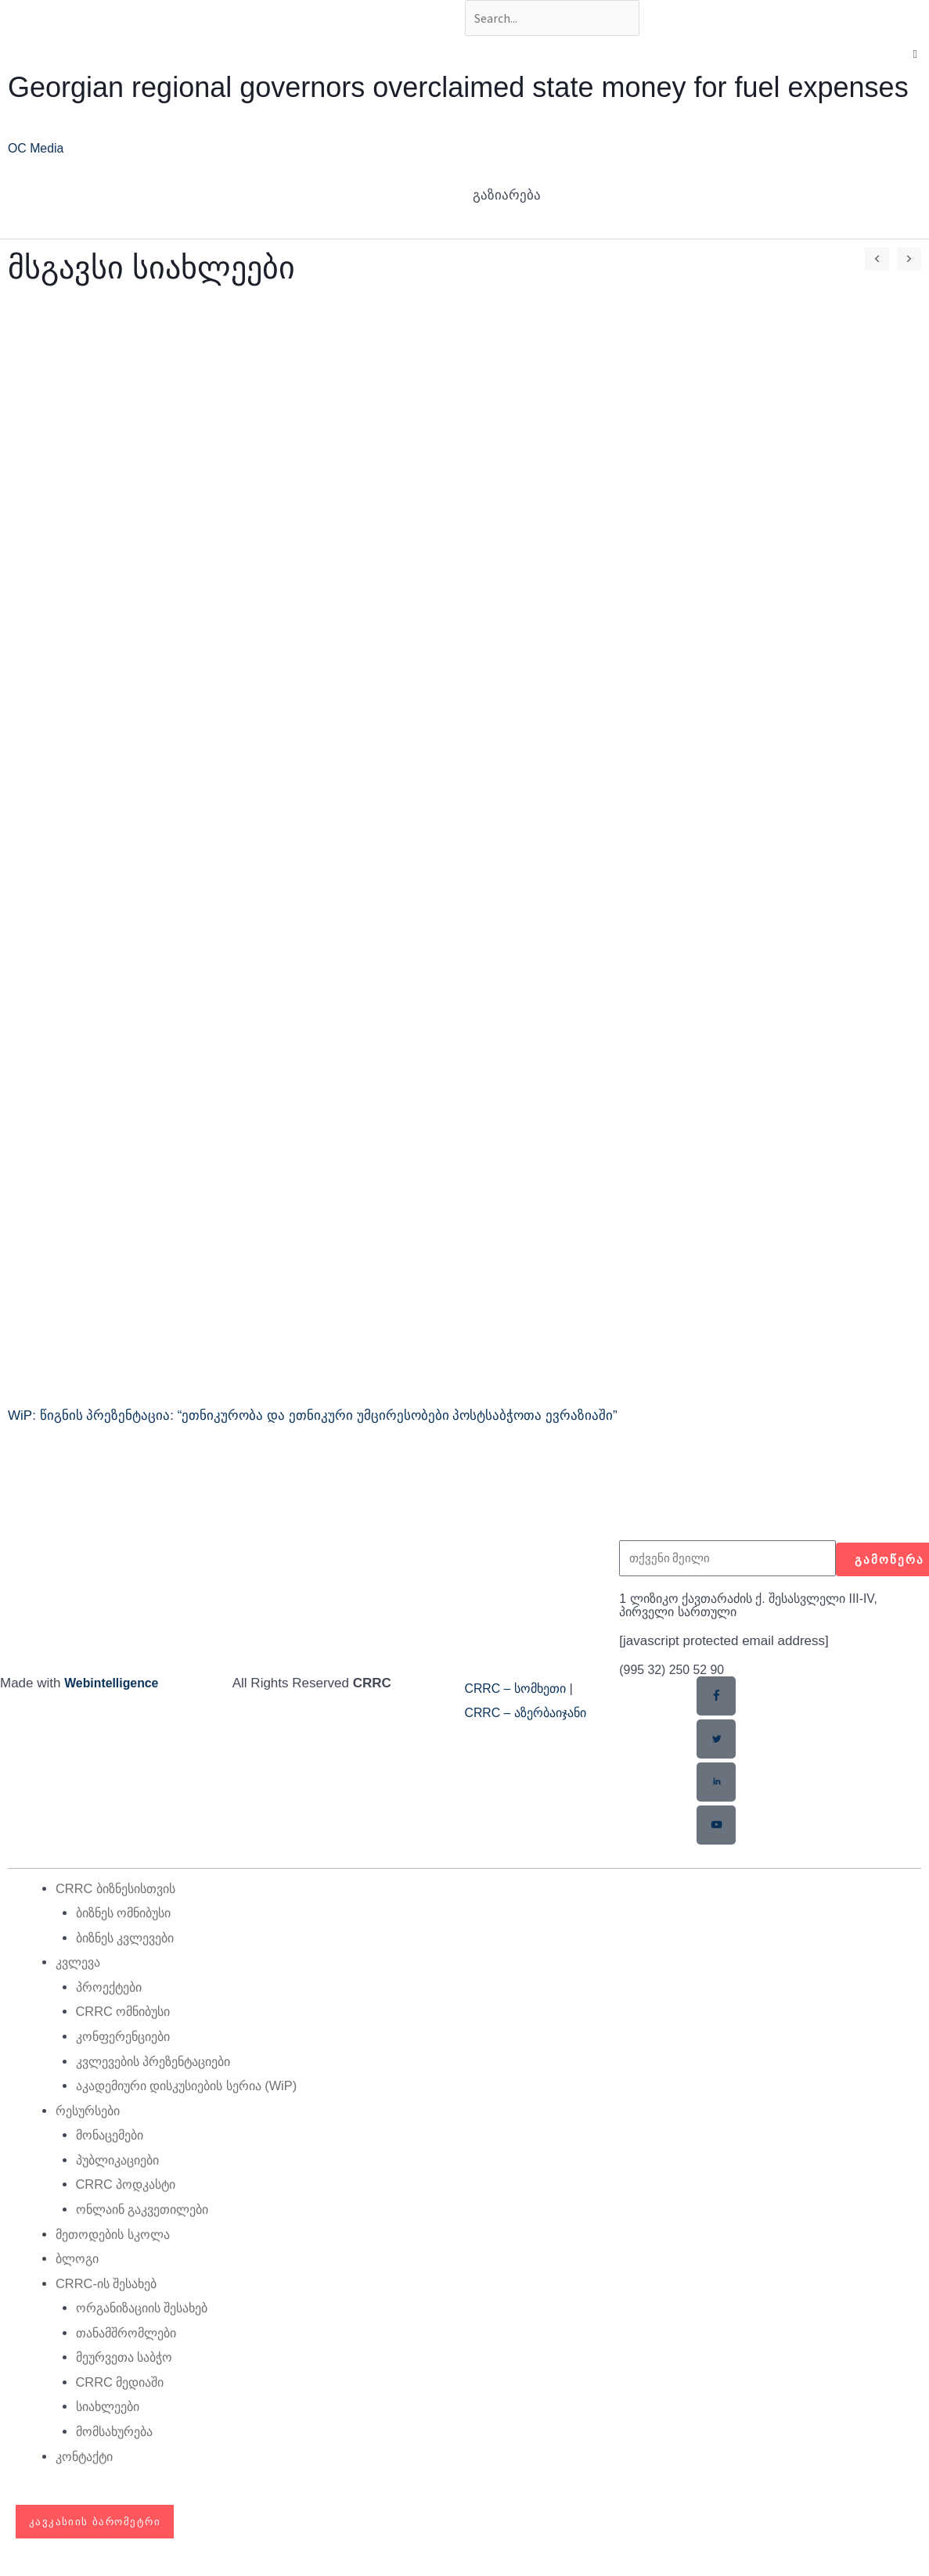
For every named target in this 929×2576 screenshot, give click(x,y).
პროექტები (112, 1989)
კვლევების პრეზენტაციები (162, 2063)
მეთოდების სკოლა (117, 2236)
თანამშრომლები (130, 2335)
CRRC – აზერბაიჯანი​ (532, 1715)
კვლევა (80, 1964)
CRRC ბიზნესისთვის (121, 1890)
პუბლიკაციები (122, 2162)
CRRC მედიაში (123, 2384)
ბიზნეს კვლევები (130, 1940)
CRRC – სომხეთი (519, 1690)
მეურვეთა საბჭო (129, 2359)
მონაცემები (113, 2137)
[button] (915, 57)
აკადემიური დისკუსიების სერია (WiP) (197, 2088)
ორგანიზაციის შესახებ (149, 2310)
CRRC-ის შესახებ (111, 2285)
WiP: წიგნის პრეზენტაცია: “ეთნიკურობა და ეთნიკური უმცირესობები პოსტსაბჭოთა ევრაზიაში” (313, 1418)
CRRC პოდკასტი (129, 2186)
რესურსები (91, 2112)
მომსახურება (118, 2434)
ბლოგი (79, 2261)
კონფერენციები (127, 2039)
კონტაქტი (87, 2458)
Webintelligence (114, 1685)
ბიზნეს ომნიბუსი (129, 1915)
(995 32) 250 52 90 (675, 1672)
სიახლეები (111, 2409)
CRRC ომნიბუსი (127, 2014)
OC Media (38, 150)
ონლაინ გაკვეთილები (148, 2211)
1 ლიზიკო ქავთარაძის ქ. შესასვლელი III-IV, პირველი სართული (760, 1607)
